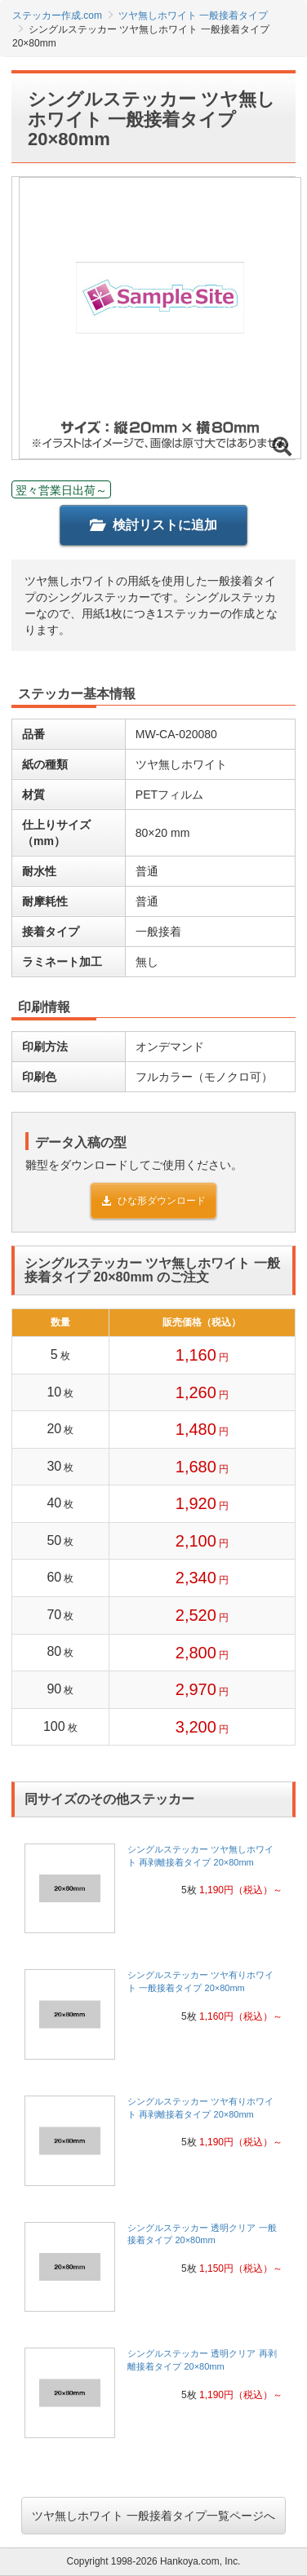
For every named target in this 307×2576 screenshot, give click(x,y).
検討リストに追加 (153, 525)
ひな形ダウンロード (153, 1200)
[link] (153, 1893)
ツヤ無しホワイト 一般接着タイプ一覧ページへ (153, 2515)
